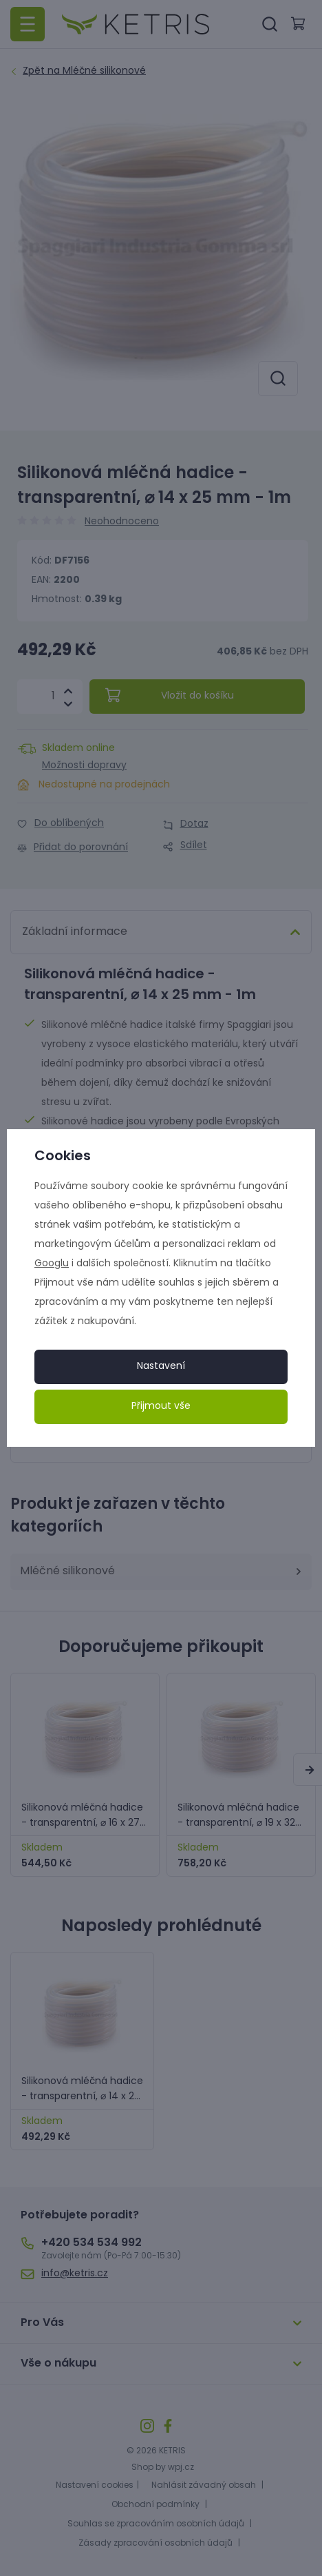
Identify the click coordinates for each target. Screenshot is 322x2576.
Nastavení (161, 1366)
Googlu (51, 1264)
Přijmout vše (161, 1406)
